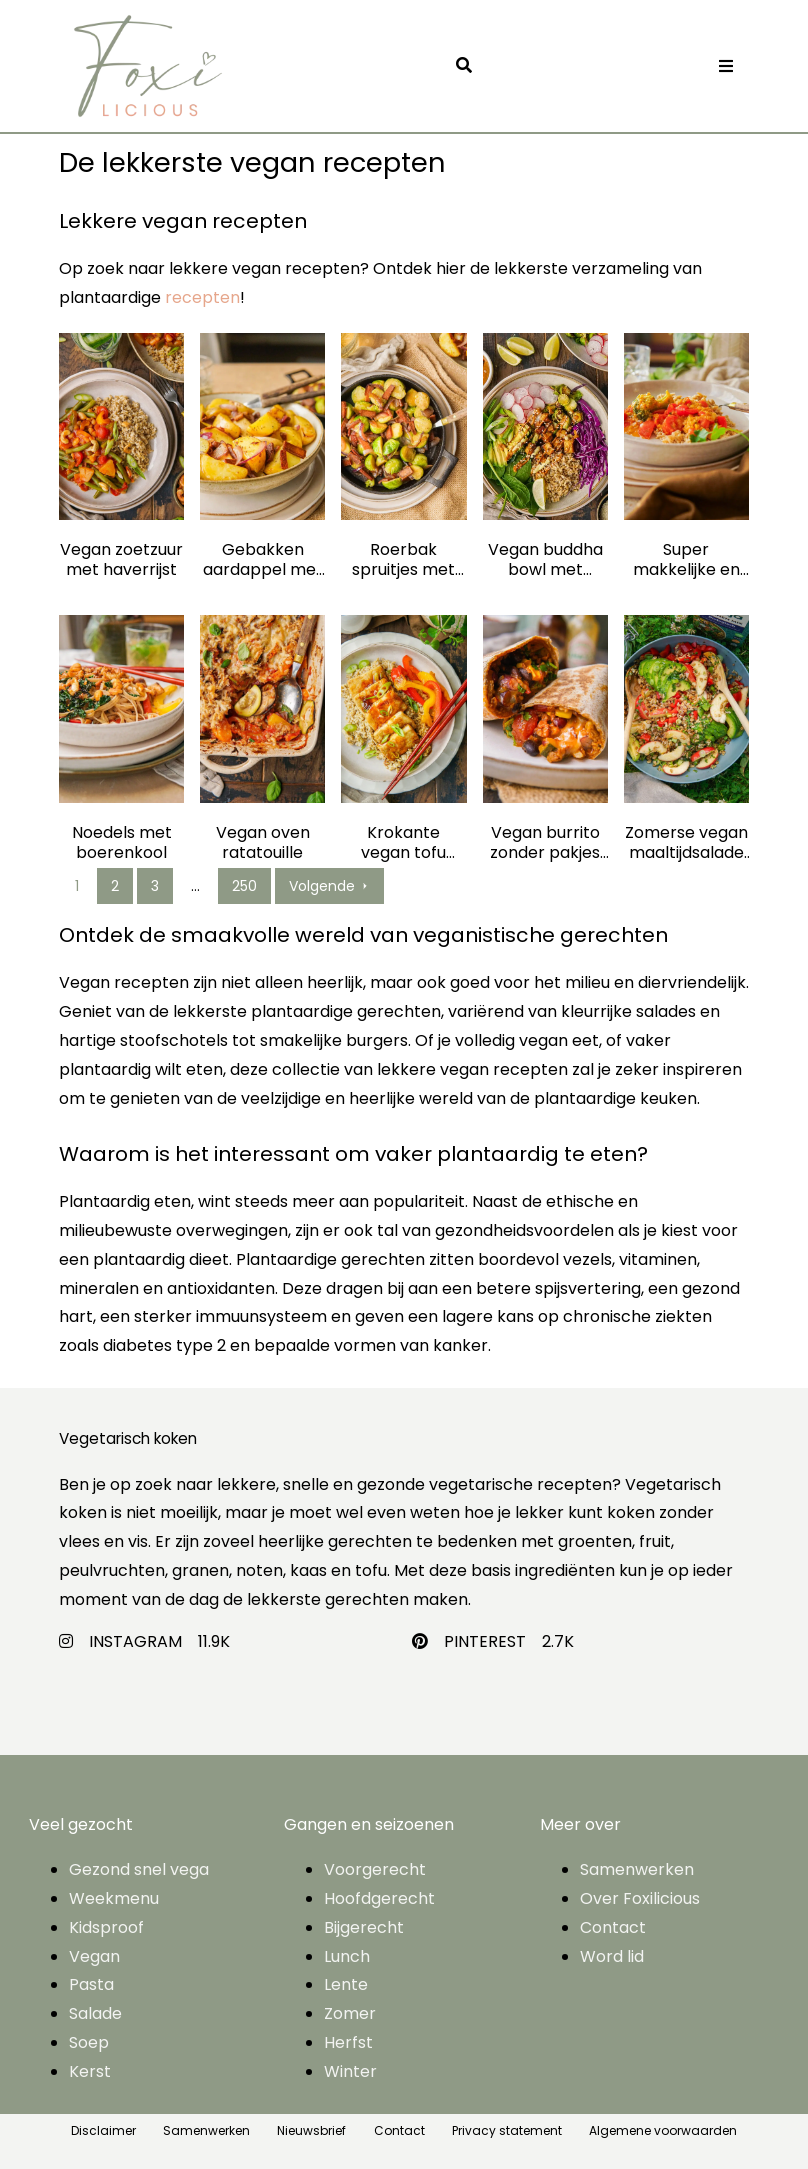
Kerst (90, 2071)
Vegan (94, 1956)
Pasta (91, 1984)
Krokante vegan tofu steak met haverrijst (403, 843)
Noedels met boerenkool (122, 843)
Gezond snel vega (139, 1869)
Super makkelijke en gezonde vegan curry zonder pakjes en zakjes (686, 560)
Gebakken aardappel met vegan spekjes (263, 560)
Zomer (350, 2013)
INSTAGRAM (135, 1641)
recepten (202, 297)
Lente (346, 1984)
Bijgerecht (364, 1927)
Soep (89, 2042)
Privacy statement (507, 2130)
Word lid (612, 1956)
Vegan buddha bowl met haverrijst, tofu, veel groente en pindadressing (545, 560)
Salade (95, 2013)
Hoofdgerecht (379, 1898)
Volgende (329, 886)
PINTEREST (485, 1641)
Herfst (348, 2042)
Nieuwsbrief (311, 2130)
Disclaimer (103, 2130)
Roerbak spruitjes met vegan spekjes (404, 560)
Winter (350, 2071)
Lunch (347, 1956)
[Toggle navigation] (726, 66)
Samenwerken (637, 1869)
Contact (613, 1927)
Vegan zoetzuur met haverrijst (121, 560)
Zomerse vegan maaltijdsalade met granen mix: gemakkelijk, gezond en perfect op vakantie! (686, 843)
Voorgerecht (375, 1869)
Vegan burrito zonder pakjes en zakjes (545, 843)
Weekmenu (114, 1898)
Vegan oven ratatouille (263, 843)
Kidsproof (106, 1927)
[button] (469, 66)
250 (244, 886)
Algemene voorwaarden (663, 2130)
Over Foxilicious (640, 1898)
